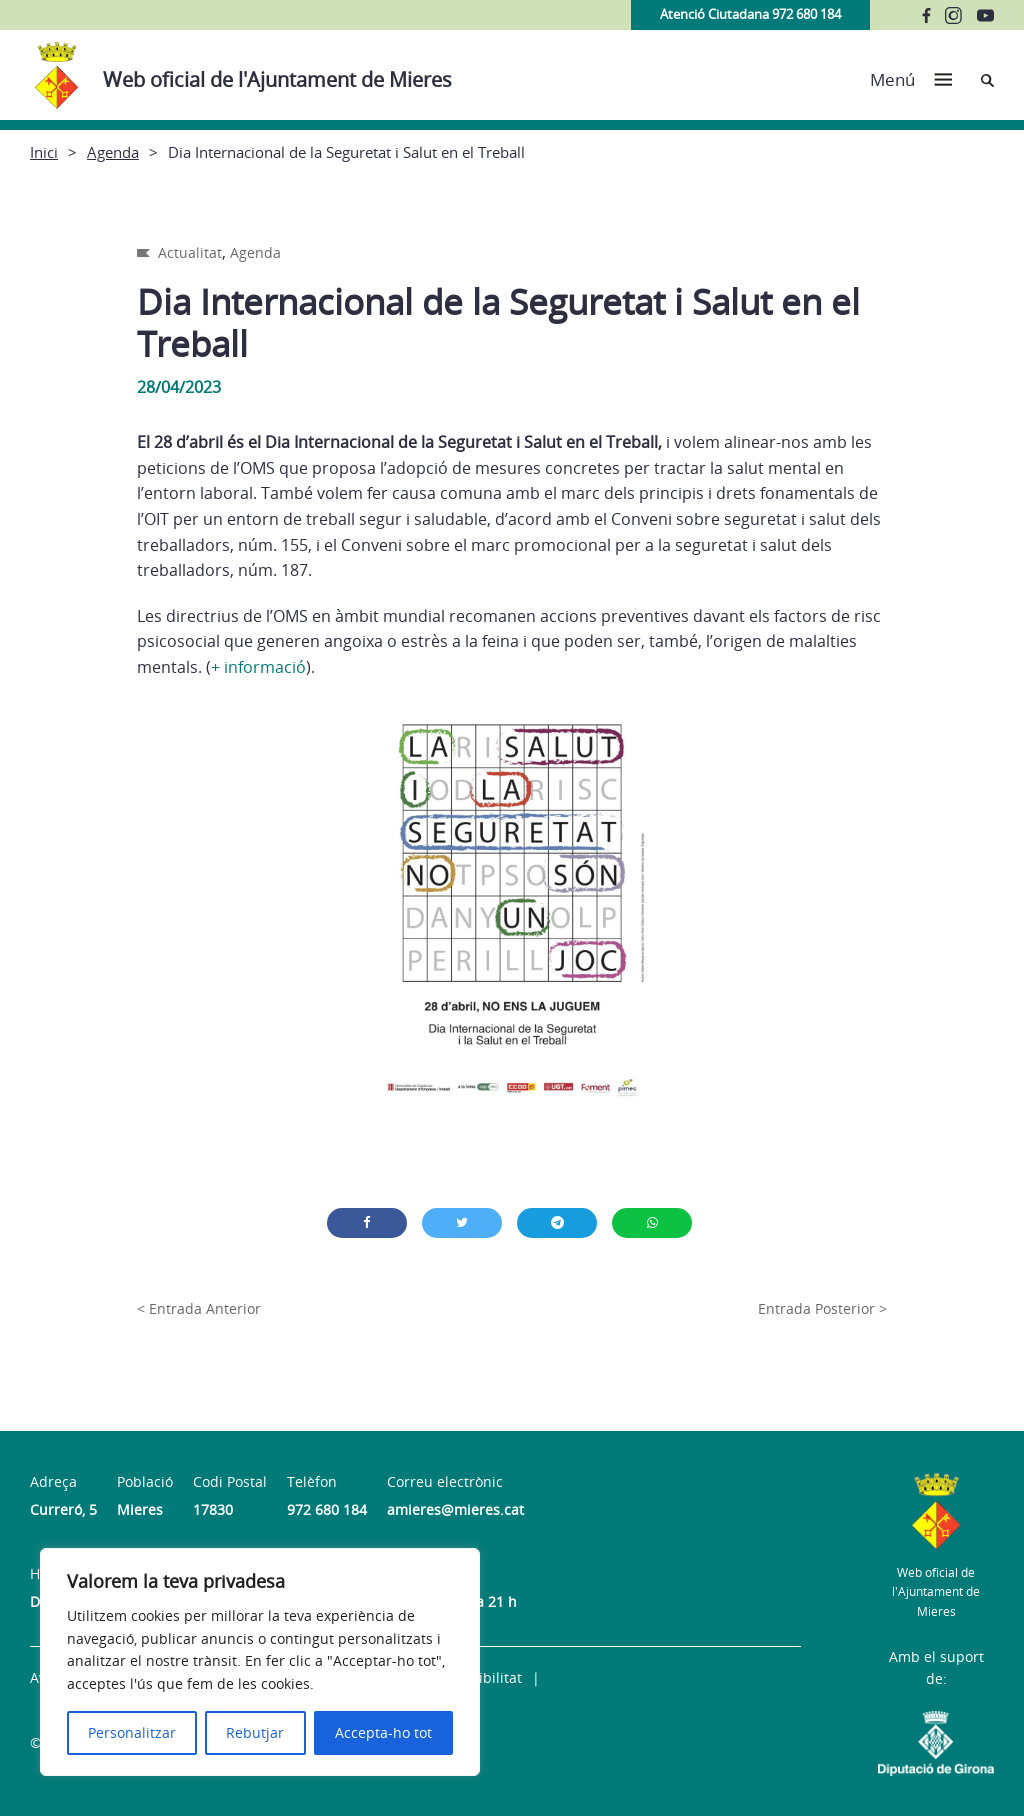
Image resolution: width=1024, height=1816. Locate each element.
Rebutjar (255, 1732)
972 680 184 (327, 1509)
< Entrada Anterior (199, 1308)
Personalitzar (132, 1732)
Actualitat (190, 252)
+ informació (258, 667)
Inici (44, 152)
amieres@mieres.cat (455, 1509)
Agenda (113, 152)
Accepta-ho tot (383, 1732)
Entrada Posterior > (822, 1308)
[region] (260, 1662)
